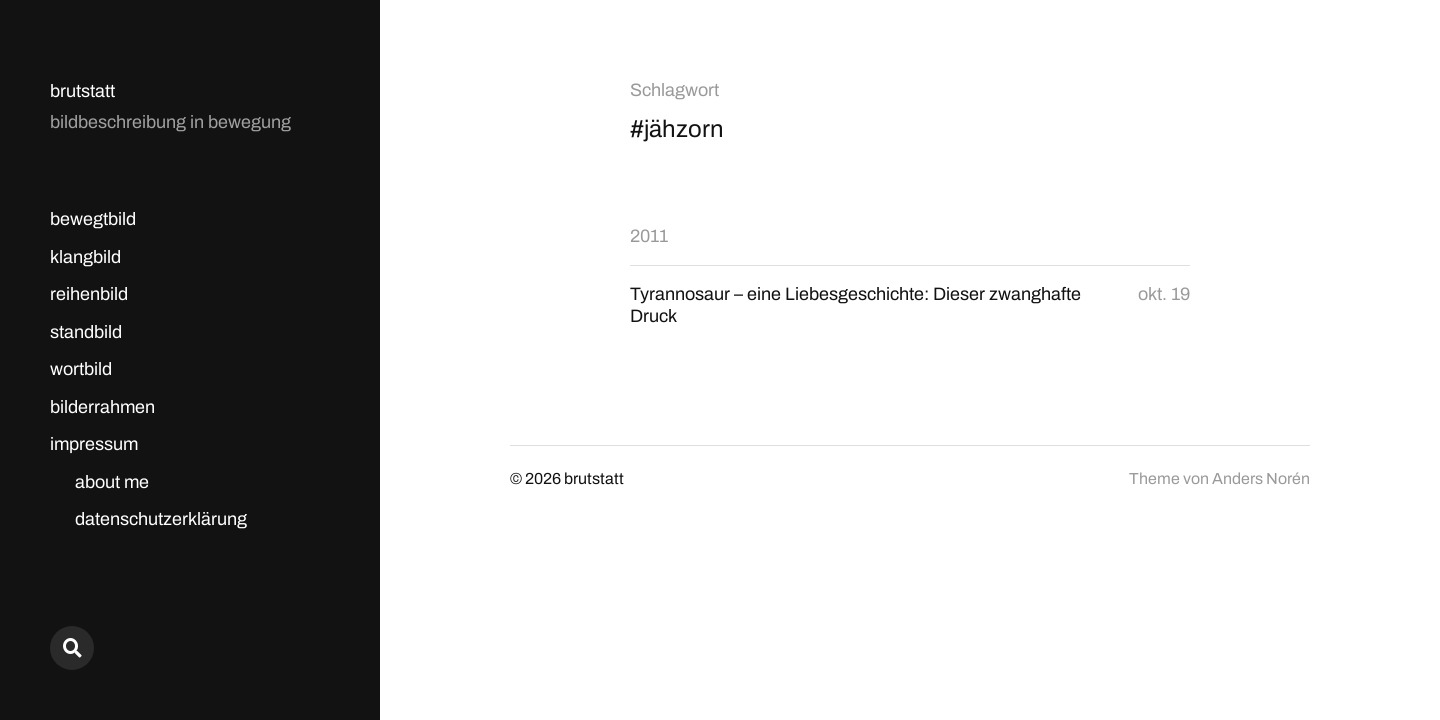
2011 (649, 236)
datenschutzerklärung (161, 519)
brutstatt (82, 91)
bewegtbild (93, 219)
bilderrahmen (102, 407)
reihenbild (89, 294)
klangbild (85, 257)
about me (112, 482)
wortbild (81, 369)
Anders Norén (1261, 478)
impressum (94, 444)
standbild (86, 332)
